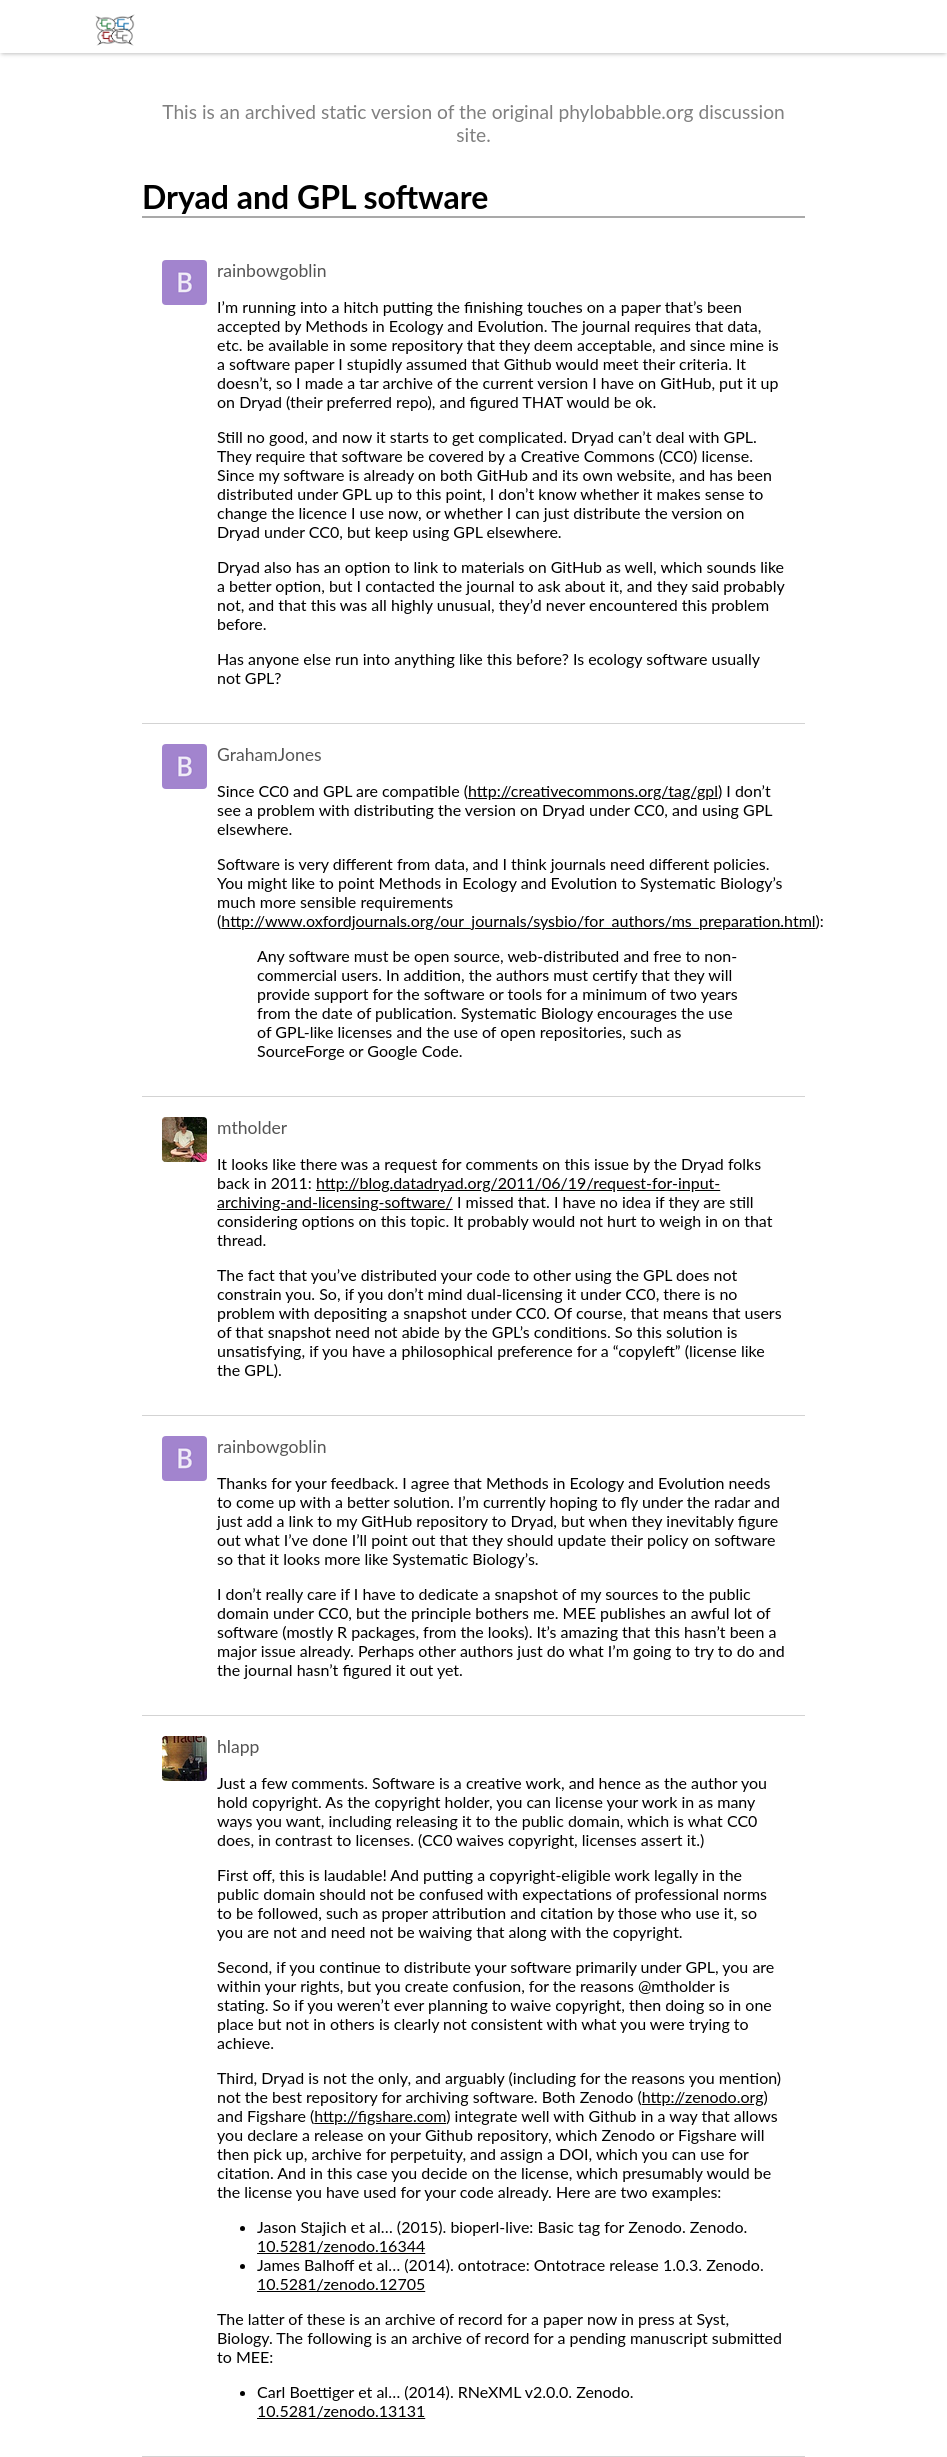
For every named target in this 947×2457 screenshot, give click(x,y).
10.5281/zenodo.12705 (341, 2283)
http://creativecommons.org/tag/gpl (593, 790)
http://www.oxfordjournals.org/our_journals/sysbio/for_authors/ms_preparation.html (518, 920)
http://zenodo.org (703, 2096)
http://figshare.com (380, 2115)
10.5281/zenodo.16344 (341, 2245)
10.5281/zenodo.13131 (341, 2410)
